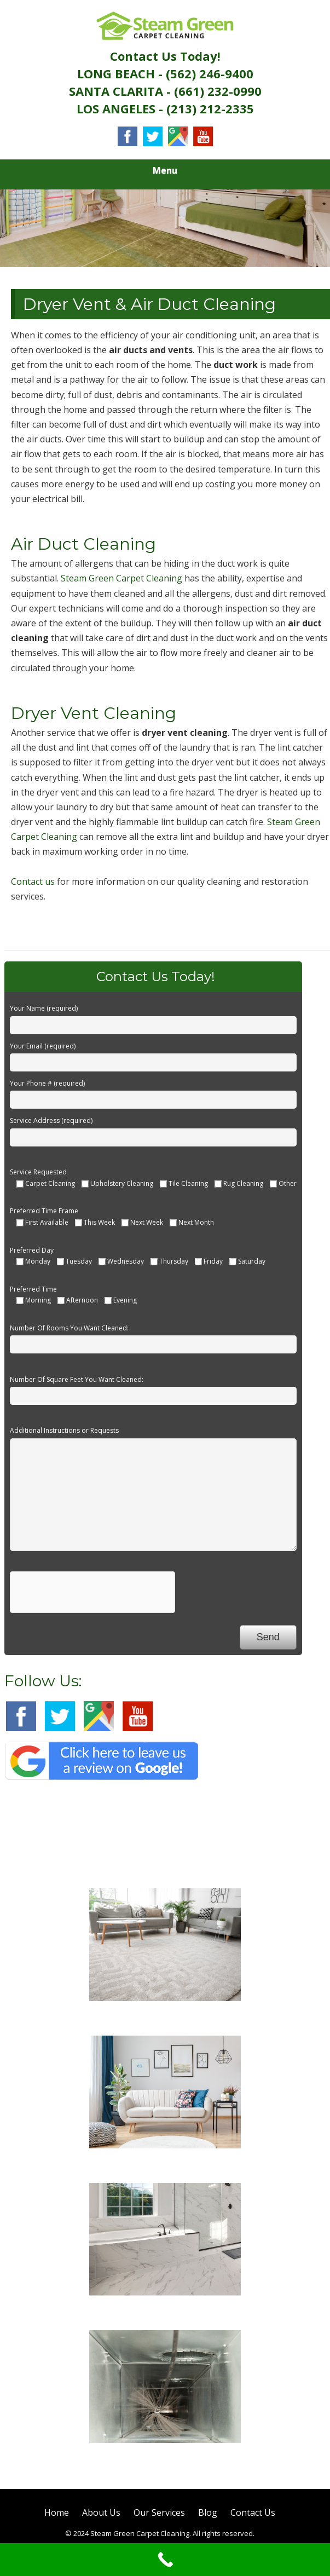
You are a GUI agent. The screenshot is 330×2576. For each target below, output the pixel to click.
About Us (101, 2512)
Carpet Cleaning (165, 2015)
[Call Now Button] (165, 2559)
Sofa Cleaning (165, 2162)
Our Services (159, 2512)
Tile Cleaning (165, 2309)
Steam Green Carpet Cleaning (121, 578)
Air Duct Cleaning (165, 2457)
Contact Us (252, 2512)
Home (56, 2512)
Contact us (33, 881)
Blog (207, 2512)
